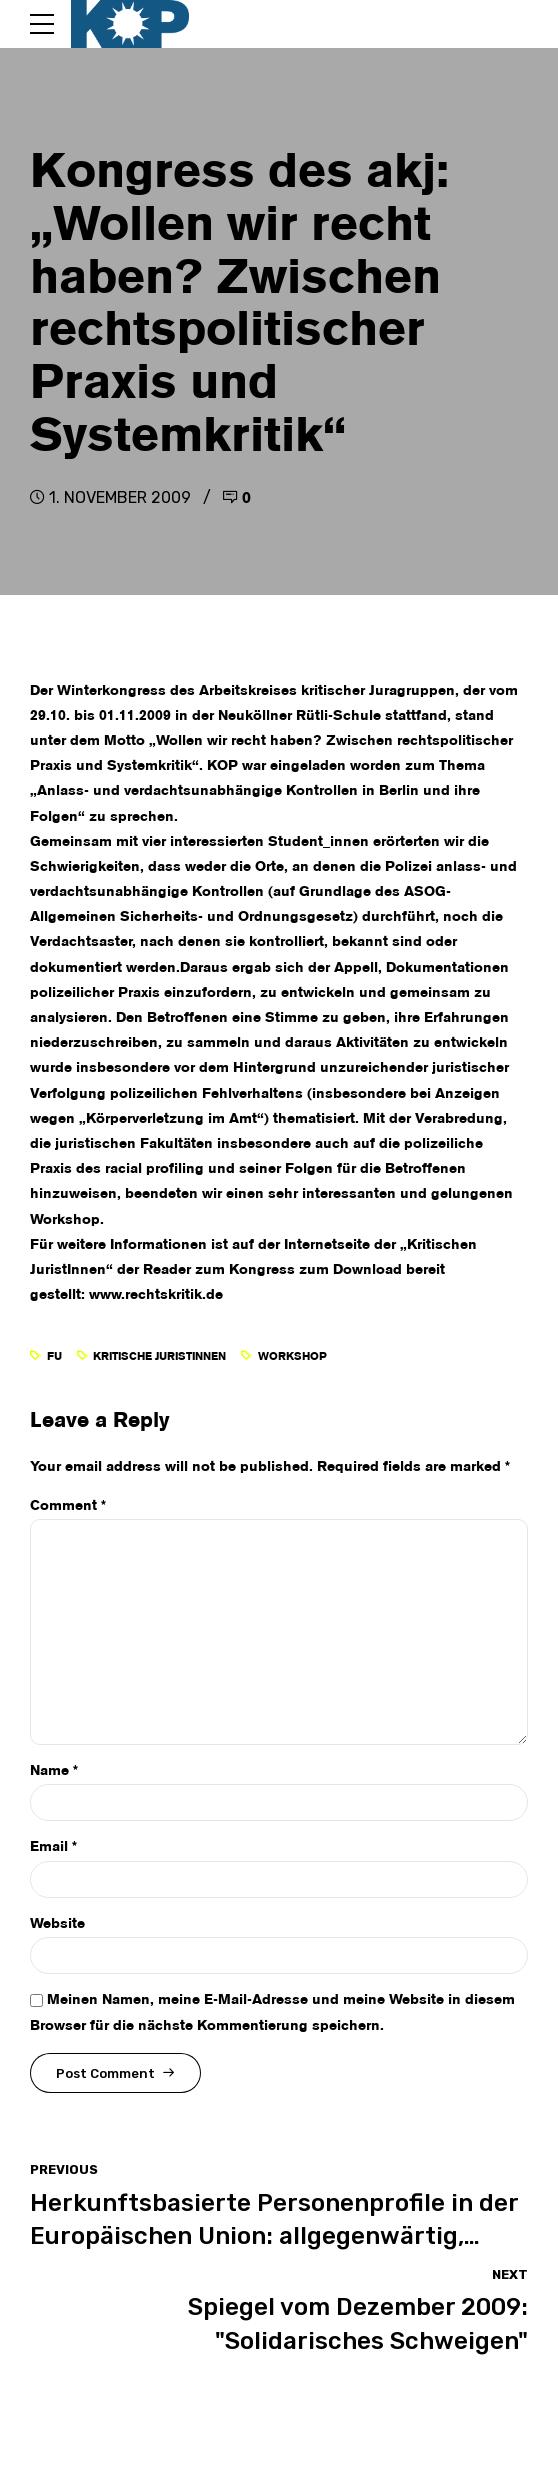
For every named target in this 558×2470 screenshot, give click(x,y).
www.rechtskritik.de (156, 1295)
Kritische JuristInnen (159, 1357)
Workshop (292, 1357)
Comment (68, 1506)
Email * (53, 1847)
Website (57, 1924)
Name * (54, 1771)
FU (54, 1357)
